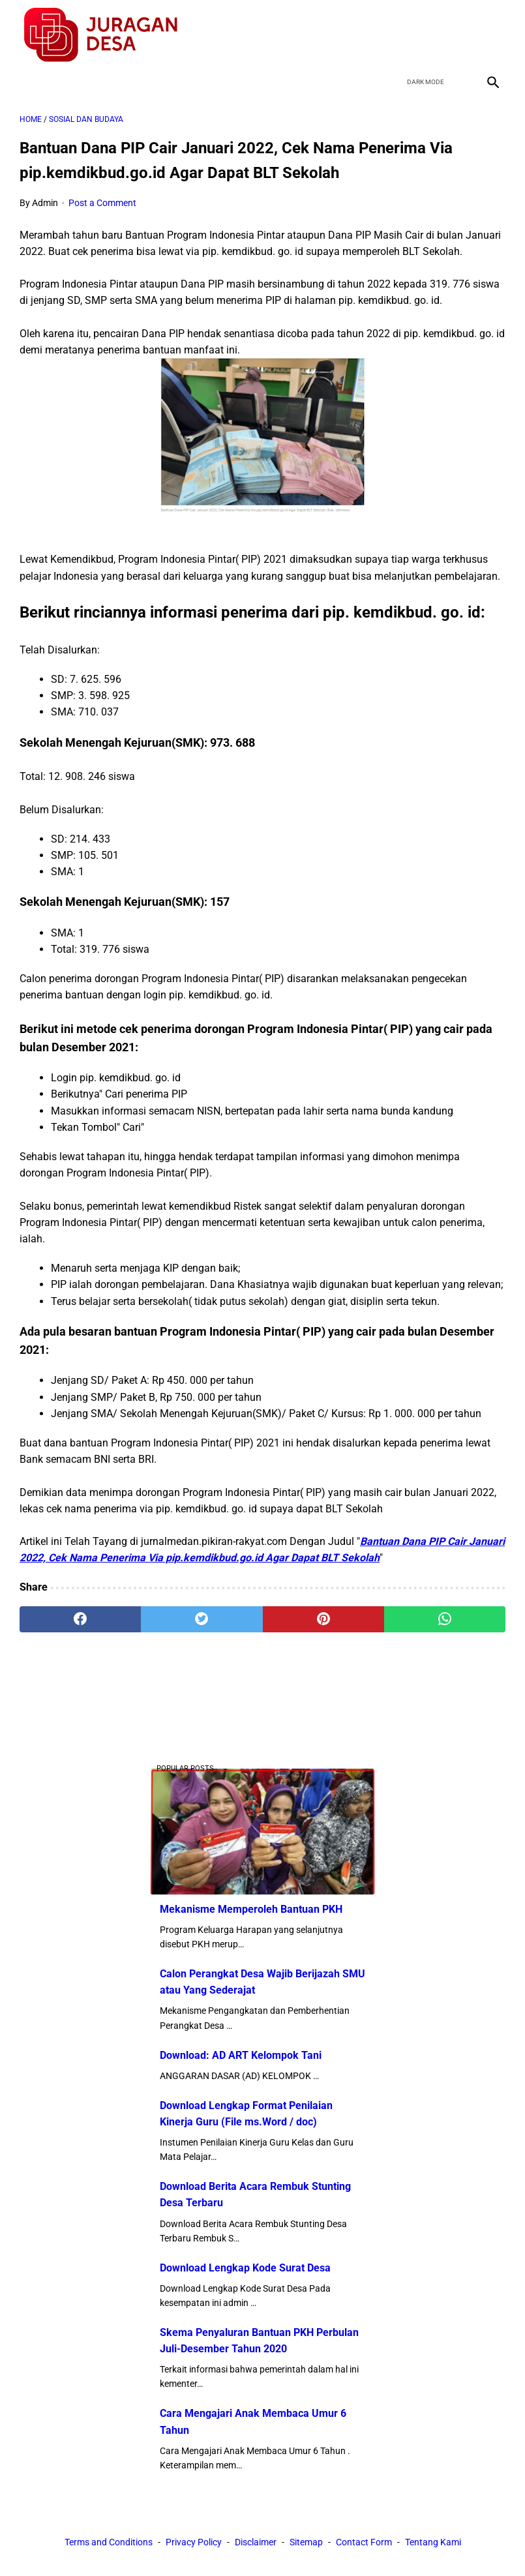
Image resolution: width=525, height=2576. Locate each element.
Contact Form (364, 2542)
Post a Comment (102, 203)
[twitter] (430, 35)
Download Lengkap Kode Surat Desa (245, 2268)
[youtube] (461, 35)
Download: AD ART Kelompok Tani (241, 2055)
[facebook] (399, 35)
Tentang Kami (433, 2542)
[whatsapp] (444, 1619)
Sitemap (306, 2542)
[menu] (27, 82)
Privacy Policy (194, 2542)
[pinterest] (323, 1619)
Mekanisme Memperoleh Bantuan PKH (251, 1909)
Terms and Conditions (109, 2542)
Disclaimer (256, 2542)
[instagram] (491, 35)
